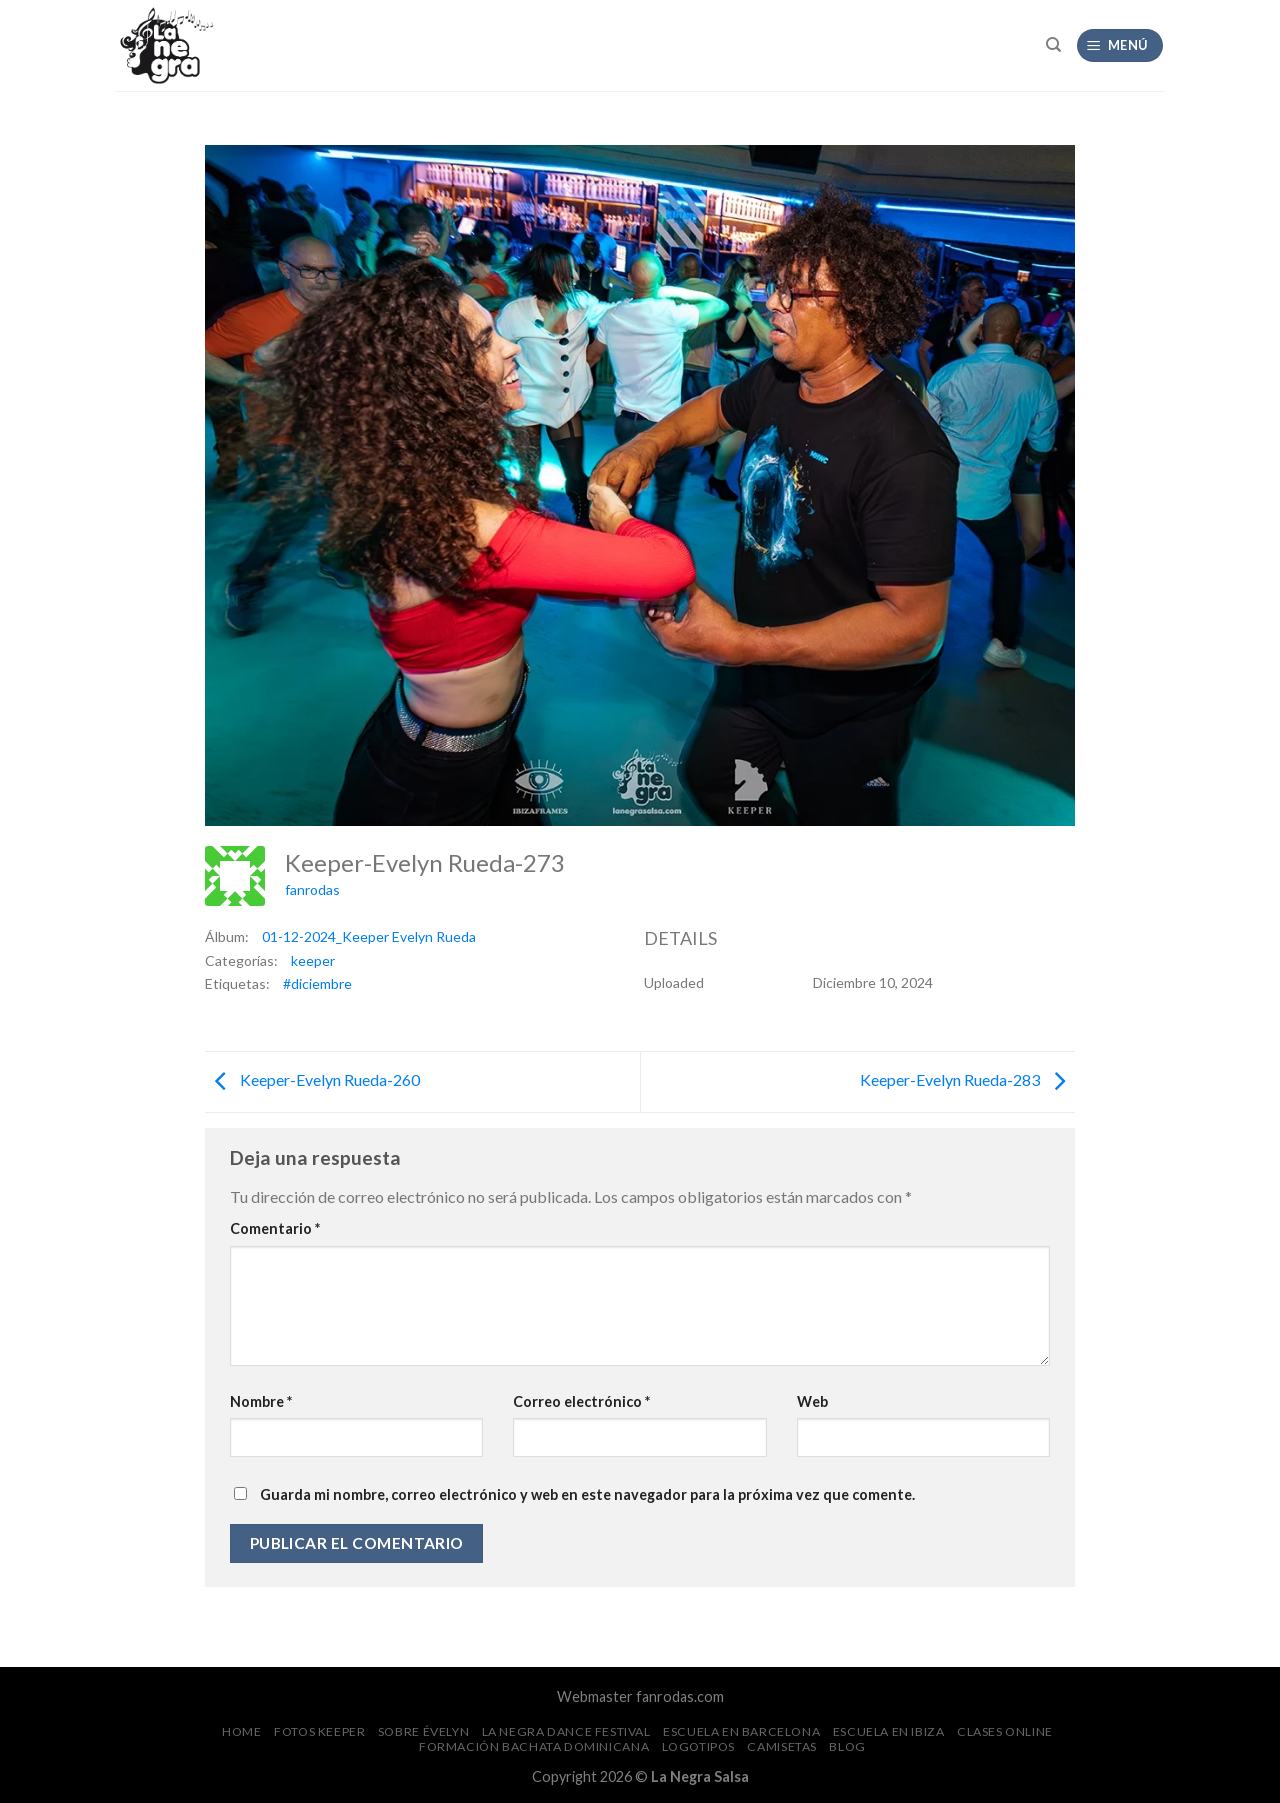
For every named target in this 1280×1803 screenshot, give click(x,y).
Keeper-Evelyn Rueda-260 (312, 1079)
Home (241, 1731)
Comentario (275, 1228)
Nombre (261, 1401)
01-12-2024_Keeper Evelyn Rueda (369, 936)
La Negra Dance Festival (566, 1731)
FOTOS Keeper (319, 1731)
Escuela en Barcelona (741, 1731)
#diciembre (317, 983)
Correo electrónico (581, 1401)
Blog (847, 1746)
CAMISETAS (782, 1746)
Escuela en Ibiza (889, 1731)
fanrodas (312, 889)
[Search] (1053, 45)
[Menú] (1120, 45)
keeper (313, 960)
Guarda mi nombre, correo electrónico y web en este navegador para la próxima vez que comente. (587, 1494)
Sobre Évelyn (423, 1731)
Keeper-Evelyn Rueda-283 (967, 1079)
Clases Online (1005, 1731)
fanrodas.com (680, 1696)
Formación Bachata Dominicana (534, 1746)
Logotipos (699, 1746)
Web (812, 1401)
